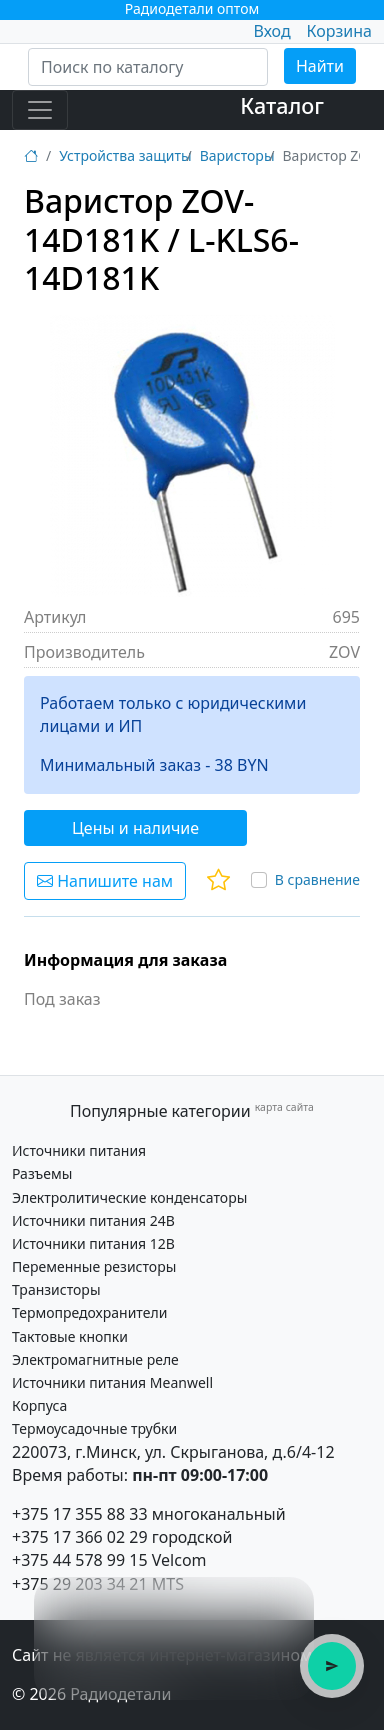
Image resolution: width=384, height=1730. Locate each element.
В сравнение (317, 879)
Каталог (282, 105)
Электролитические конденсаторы (129, 1197)
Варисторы (237, 155)
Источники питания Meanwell (112, 1382)
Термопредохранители (89, 1312)
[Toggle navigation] (40, 110)
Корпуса (39, 1405)
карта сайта (284, 1107)
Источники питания (79, 1150)
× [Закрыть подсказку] (287, 1603)
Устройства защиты (125, 155)
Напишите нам (105, 881)
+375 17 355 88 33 (80, 1514)
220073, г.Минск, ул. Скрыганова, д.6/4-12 (173, 1452)
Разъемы (42, 1173)
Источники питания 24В (93, 1220)
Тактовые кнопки (70, 1336)
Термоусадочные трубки (94, 1428)
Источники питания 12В (93, 1243)
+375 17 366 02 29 (80, 1537)
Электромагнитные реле (95, 1359)
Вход (271, 31)
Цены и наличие (135, 828)
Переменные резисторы (94, 1266)
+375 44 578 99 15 (80, 1560)
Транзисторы (56, 1289)
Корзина (339, 31)
